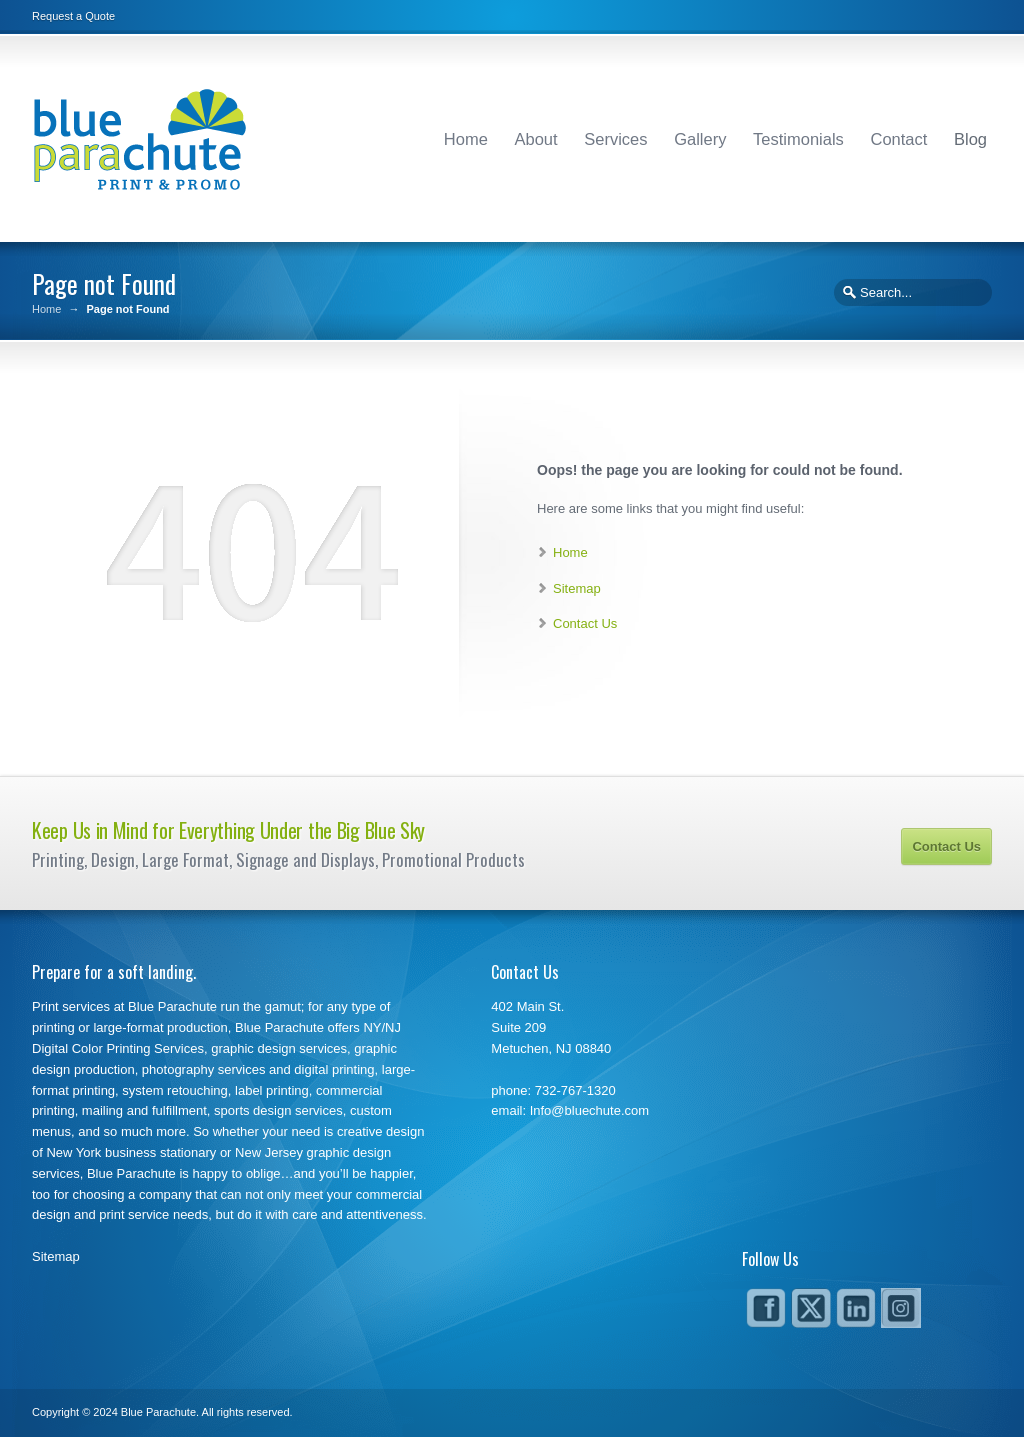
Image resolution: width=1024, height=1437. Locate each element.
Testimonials (798, 139)
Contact (898, 139)
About (536, 139)
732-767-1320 (575, 1090)
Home (466, 139)
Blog (970, 139)
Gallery (700, 139)
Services (615, 139)
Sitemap (577, 588)
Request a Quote (73, 16)
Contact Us (585, 623)
